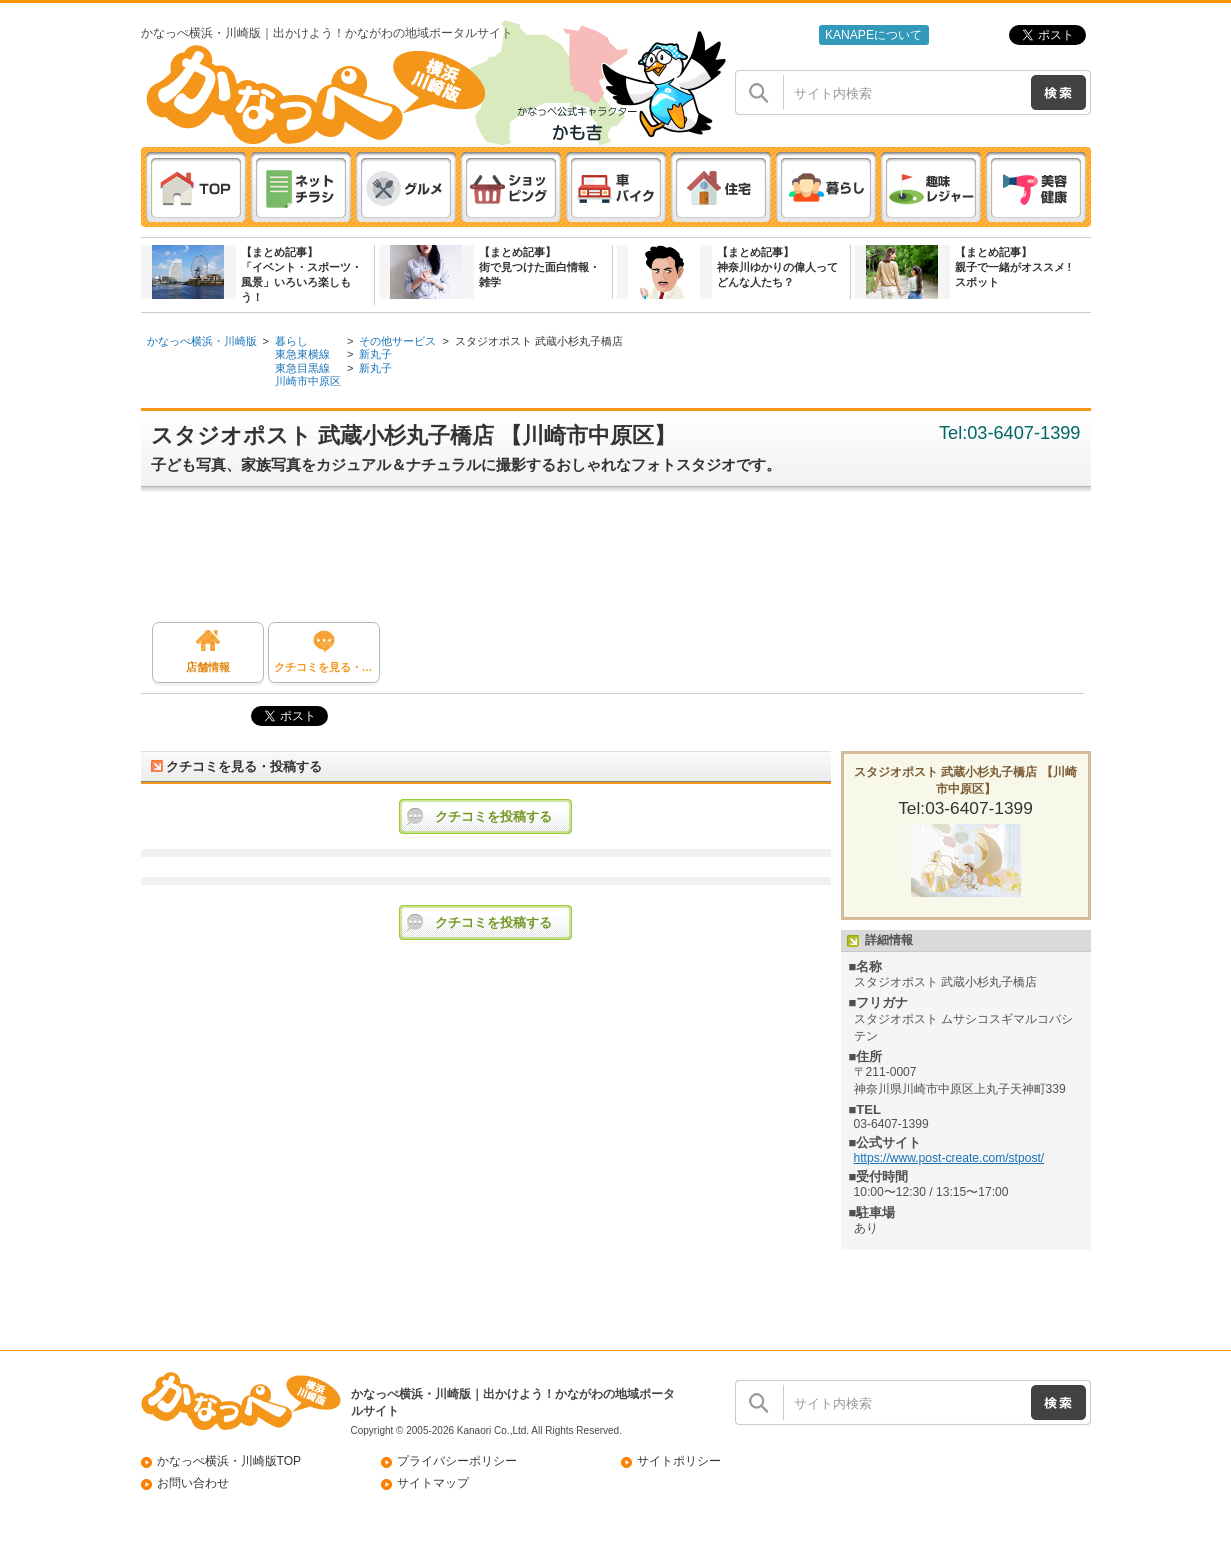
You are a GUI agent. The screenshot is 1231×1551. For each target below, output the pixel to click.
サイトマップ (433, 1483)
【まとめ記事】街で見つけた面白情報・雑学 (539, 267)
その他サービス (397, 341)
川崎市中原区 (308, 381)
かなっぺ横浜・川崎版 (202, 341)
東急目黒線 (302, 368)
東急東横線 (302, 354)
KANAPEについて (873, 35)
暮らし (291, 341)
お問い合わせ (193, 1483)
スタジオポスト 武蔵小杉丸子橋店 (539, 341)
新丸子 (375, 354)
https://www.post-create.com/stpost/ (949, 1158)
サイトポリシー (679, 1461)
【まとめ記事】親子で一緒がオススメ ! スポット (1013, 267)
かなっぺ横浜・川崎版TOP (229, 1461)
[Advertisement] (626, 562)
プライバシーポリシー (457, 1461)
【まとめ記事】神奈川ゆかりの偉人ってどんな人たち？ (777, 267)
